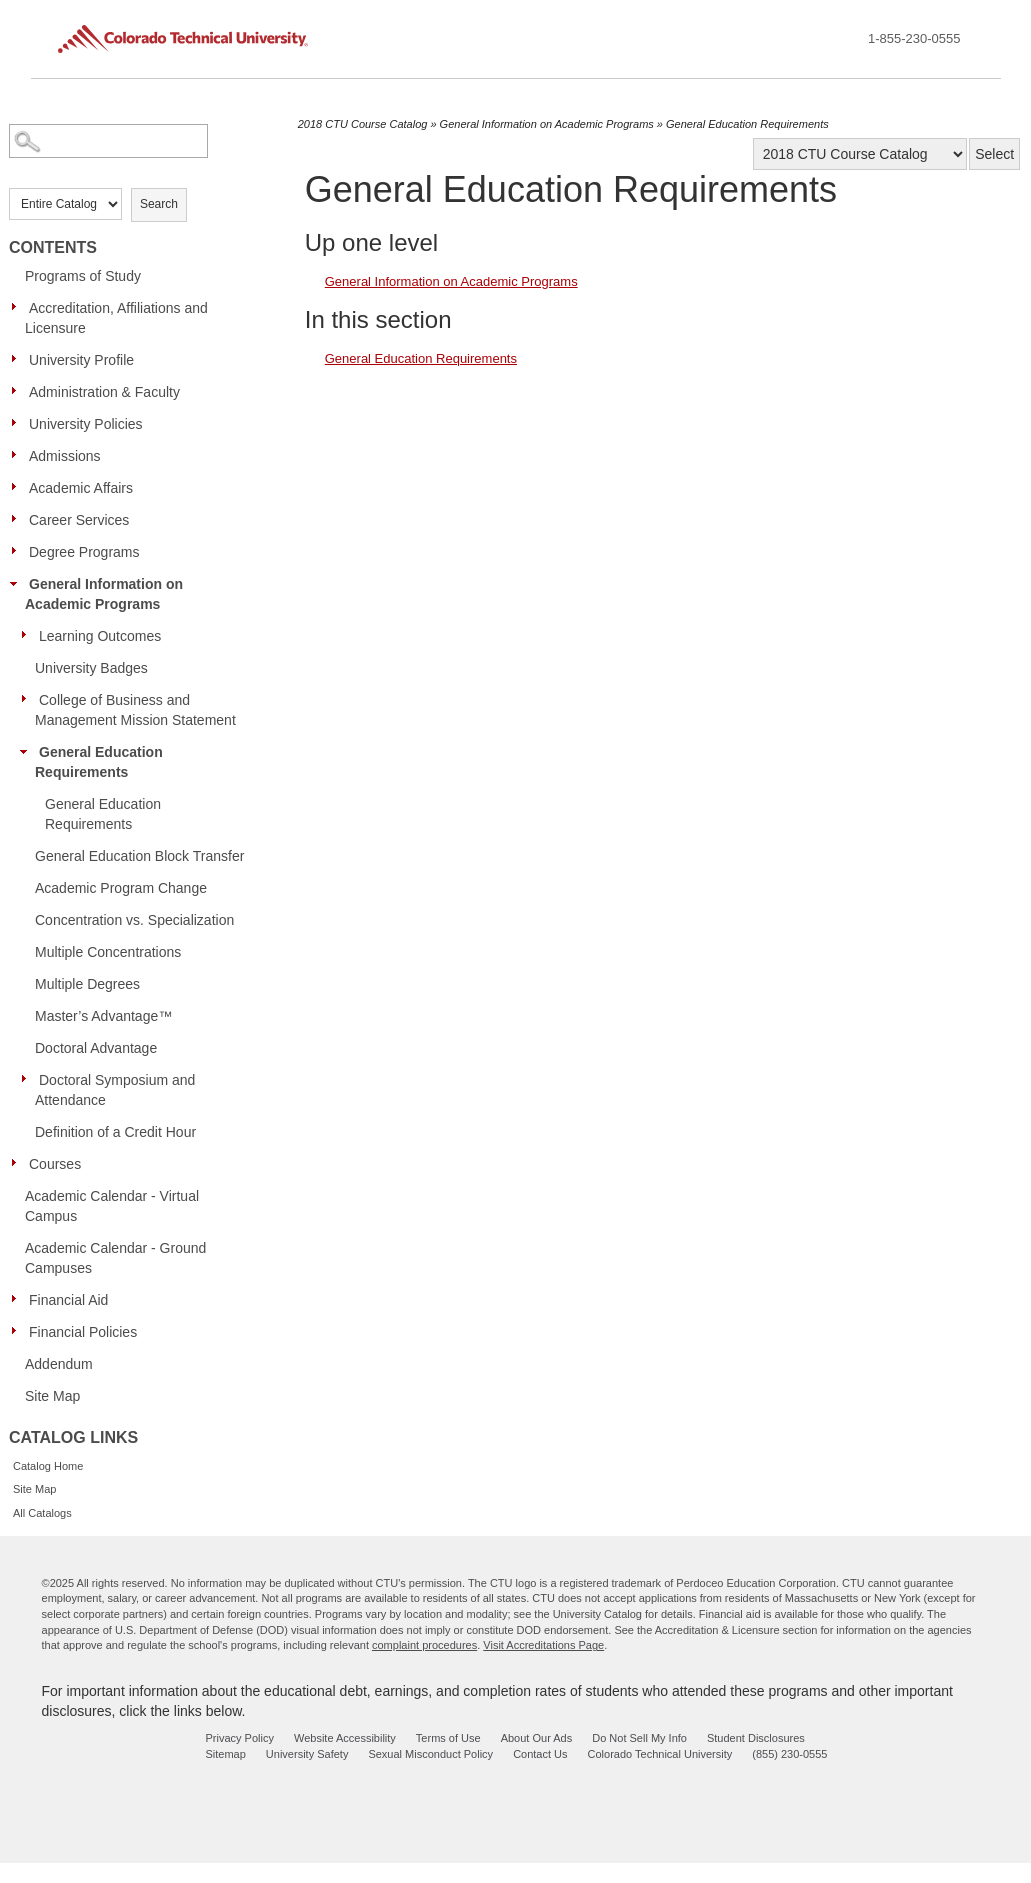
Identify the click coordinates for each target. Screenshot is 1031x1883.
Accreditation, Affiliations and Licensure (116, 318)
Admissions (65, 456)
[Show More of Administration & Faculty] (19, 391)
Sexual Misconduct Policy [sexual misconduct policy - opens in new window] (430, 1754)
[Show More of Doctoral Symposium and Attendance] (29, 1079)
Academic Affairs (81, 488)
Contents (53, 247)
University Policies (86, 424)
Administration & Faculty (104, 392)
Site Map (52, 1396)
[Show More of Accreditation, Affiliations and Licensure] (19, 307)
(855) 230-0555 (789, 1754)
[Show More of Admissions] (19, 455)
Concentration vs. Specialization (134, 920)
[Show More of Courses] (19, 1163)
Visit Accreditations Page (543, 1645)
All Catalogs (42, 1513)
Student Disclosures (756, 1738)
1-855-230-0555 (914, 38)
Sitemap (226, 1754)
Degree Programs (84, 552)
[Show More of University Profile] (19, 359)
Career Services (79, 520)
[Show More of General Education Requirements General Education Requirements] (29, 751)
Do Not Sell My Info (639, 1738)
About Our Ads (537, 1738)
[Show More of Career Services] (19, 519)
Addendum (59, 1364)
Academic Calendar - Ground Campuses (115, 1258)
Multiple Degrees (87, 984)
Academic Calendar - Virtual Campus (112, 1206)
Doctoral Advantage (96, 1048)
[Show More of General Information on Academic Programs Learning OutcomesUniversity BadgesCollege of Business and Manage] (19, 583)
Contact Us (540, 1754)
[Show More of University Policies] (19, 423)
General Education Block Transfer (139, 856)
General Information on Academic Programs (104, 594)
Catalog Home (48, 1466)
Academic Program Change (121, 888)
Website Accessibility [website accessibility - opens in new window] (345, 1738)
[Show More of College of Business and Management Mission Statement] (29, 699)
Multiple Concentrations (108, 952)
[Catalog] (860, 154)
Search (159, 204)
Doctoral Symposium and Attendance (115, 1090)
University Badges (91, 668)
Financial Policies (83, 1332)
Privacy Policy (240, 1738)
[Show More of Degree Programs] (19, 551)
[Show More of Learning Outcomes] (29, 635)
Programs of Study (83, 276)
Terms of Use (448, 1738)
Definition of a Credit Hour (115, 1132)
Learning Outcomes (100, 636)
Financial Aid (68, 1300)
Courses (55, 1164)
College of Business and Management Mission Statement (135, 710)
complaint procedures (424, 1645)
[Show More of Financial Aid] (19, 1299)
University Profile (81, 360)
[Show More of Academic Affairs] (19, 487)
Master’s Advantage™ (103, 1016)
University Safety (307, 1754)
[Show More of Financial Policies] (19, 1331)
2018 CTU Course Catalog (363, 124)
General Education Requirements (99, 762)
